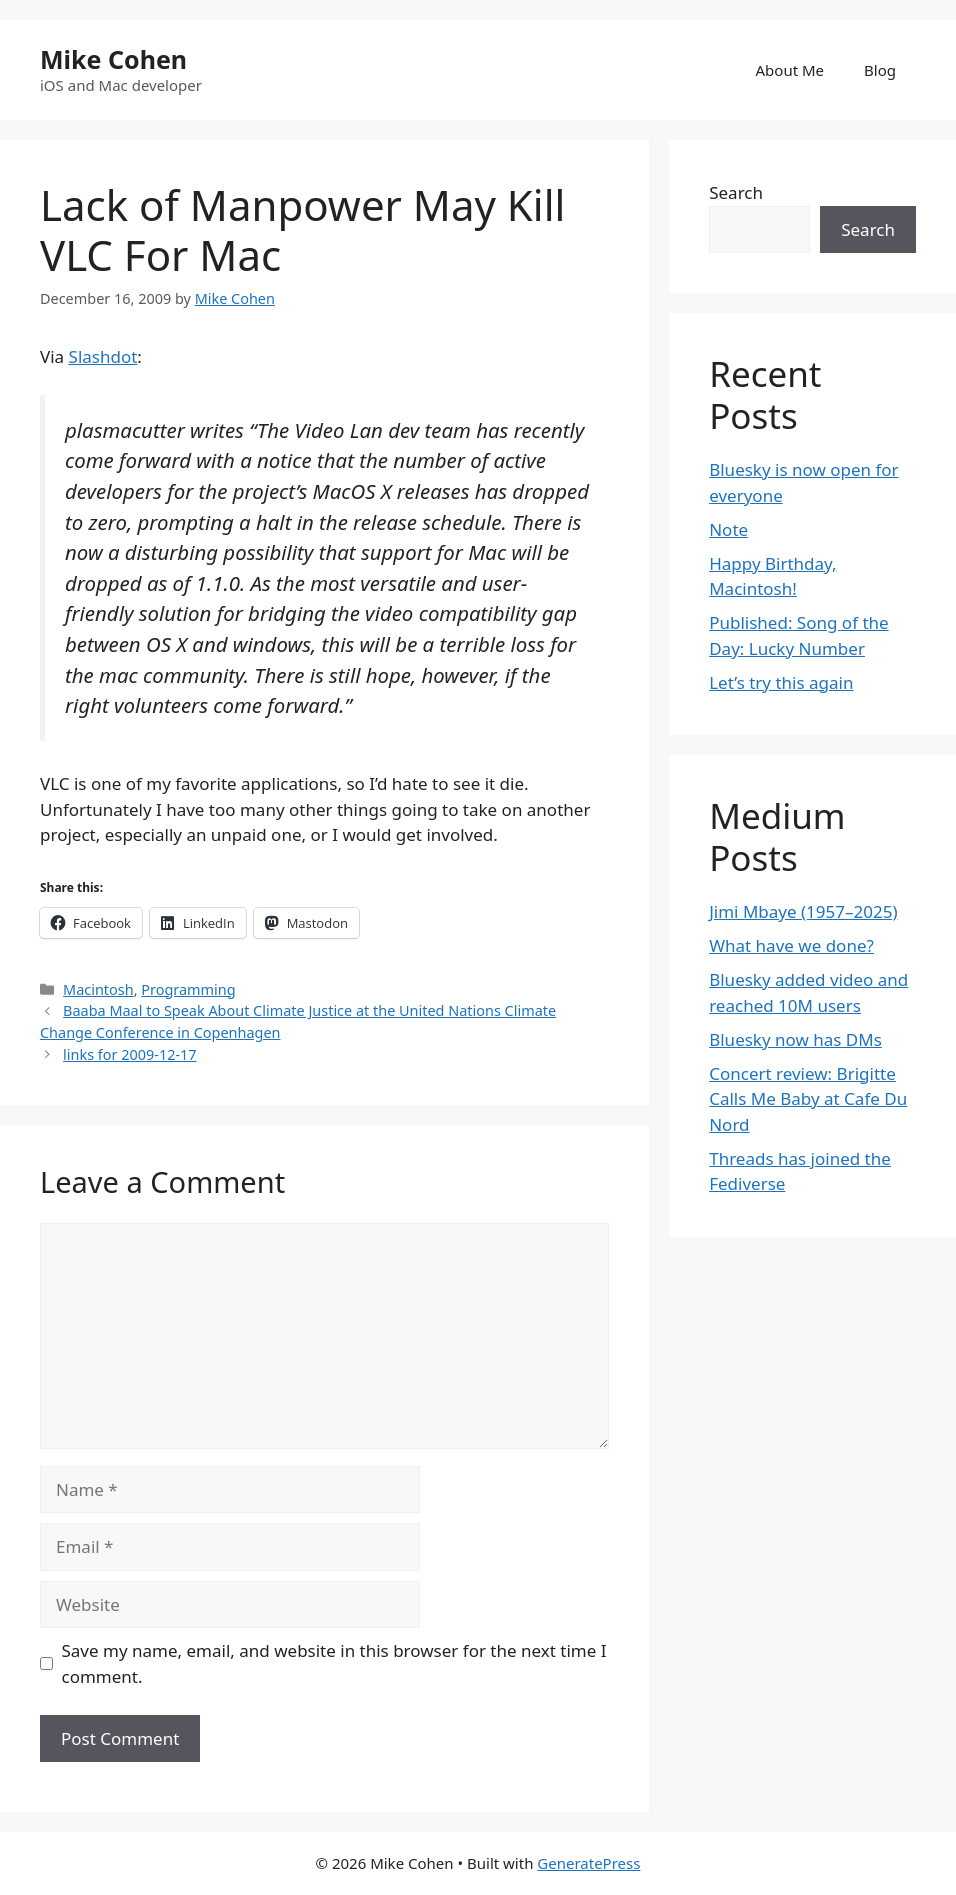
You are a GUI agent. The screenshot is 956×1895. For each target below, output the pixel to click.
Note (728, 529)
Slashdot (103, 356)
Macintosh (98, 989)
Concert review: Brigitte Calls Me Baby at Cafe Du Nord (808, 1099)
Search (736, 192)
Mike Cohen (113, 59)
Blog (880, 70)
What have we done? (791, 945)
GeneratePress (588, 1863)
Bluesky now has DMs (795, 1039)
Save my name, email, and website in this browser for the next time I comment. (334, 1663)
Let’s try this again (781, 682)
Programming (188, 989)
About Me (790, 70)
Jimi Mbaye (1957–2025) (803, 911)
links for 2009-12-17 (130, 1054)
